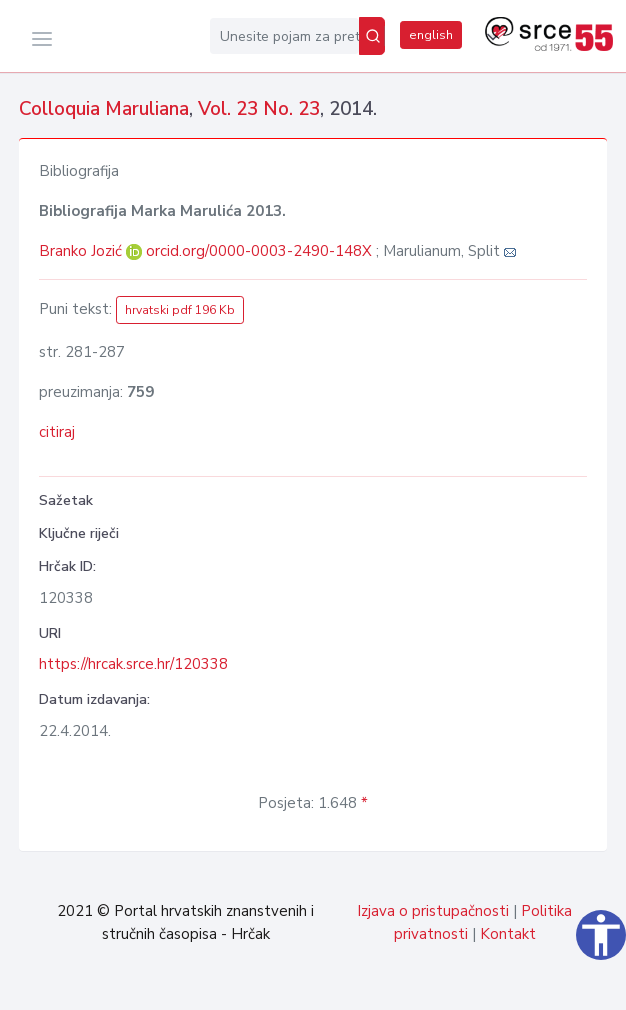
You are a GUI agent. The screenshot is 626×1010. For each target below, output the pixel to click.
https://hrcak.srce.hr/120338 (133, 664)
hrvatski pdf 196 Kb (180, 310)
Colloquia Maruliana (104, 109)
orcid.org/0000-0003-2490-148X (259, 251)
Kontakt (508, 934)
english (431, 35)
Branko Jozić (82, 251)
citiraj (57, 432)
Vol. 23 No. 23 (259, 109)
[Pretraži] (372, 36)
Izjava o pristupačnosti (433, 911)
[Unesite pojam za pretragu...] (284, 36)
